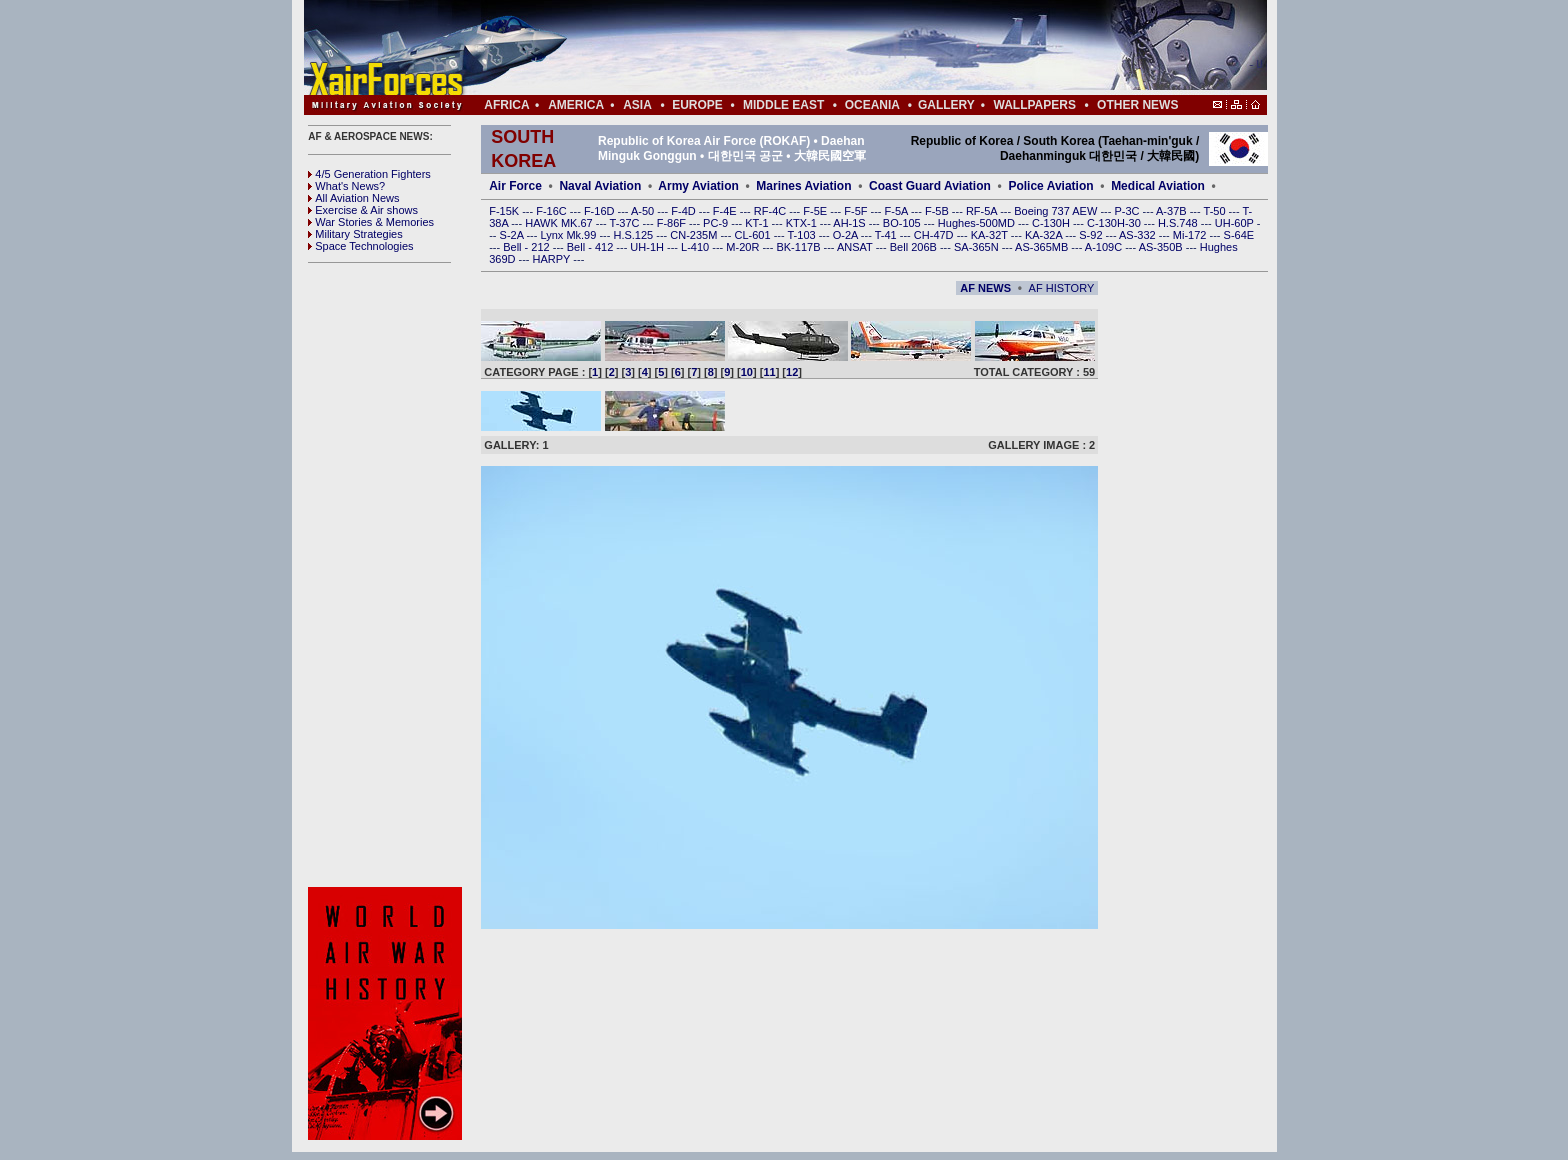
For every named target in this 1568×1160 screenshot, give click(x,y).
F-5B (938, 211)
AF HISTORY (1062, 288)
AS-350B (1162, 247)
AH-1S (850, 223)
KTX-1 (803, 223)
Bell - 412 (592, 247)
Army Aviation (698, 186)
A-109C (1105, 247)
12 (792, 372)
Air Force (515, 186)
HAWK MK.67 (560, 223)
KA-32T (991, 235)
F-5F (857, 211)
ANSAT (856, 247)
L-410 (696, 247)
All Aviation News (353, 198)
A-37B (1173, 211)
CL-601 (753, 235)
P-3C (1128, 211)
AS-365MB (1043, 247)
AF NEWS (985, 288)
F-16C (553, 211)
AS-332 (1139, 235)
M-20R (744, 247)
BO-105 (903, 223)
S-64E (1239, 235)
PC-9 (717, 223)
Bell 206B (915, 247)
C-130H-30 (1115, 223)
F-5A (898, 211)
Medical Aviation (1158, 186)
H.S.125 (634, 235)
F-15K (505, 211)
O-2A (847, 235)
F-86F (673, 223)
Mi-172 (1191, 235)
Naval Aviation (600, 186)
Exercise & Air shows (363, 210)
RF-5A (983, 211)
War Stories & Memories (371, 222)
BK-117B (799, 247)
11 (769, 372)
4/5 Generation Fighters (371, 174)
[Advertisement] (845, 48)
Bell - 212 (528, 247)
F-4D (685, 211)
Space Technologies (360, 246)
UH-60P (1236, 223)
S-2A (513, 235)
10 (747, 372)
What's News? (346, 186)
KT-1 (758, 223)
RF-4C (771, 211)
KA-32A (1045, 235)
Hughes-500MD (978, 223)
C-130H (1052, 223)
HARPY (553, 259)
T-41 (887, 235)
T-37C (626, 223)
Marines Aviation (803, 186)
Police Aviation (1050, 186)
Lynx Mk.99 (570, 235)
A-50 (644, 211)
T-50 (1216, 211)
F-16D (601, 211)
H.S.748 (1179, 223)
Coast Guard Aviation (930, 186)
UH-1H (648, 247)
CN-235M (695, 235)
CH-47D (935, 235)
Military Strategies (355, 234)
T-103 (802, 235)
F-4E (726, 211)
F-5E (816, 211)
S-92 (1092, 235)
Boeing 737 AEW (1057, 211)
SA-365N (978, 247)
